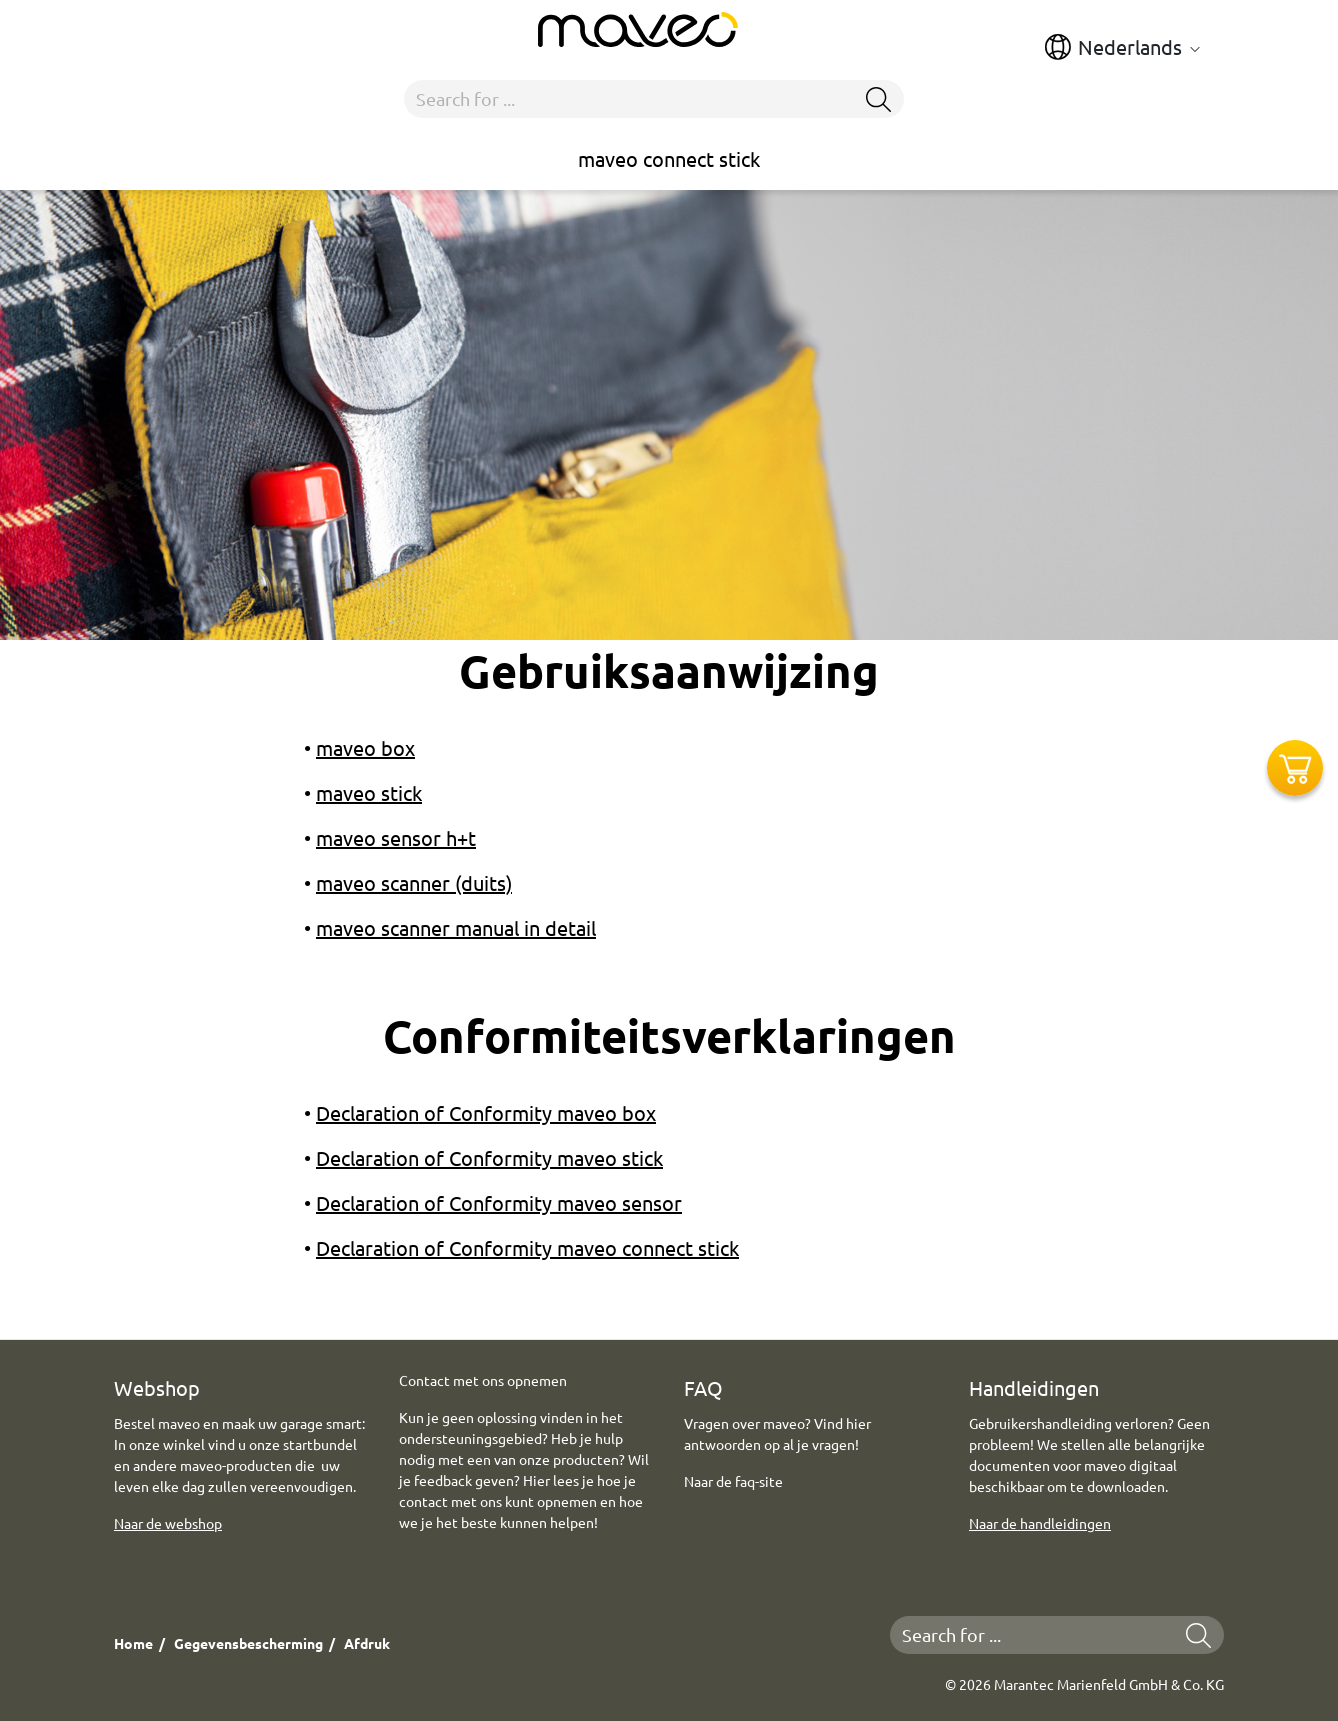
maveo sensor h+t (396, 837)
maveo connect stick (669, 158)
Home (133, 1643)
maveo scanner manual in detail (456, 927)
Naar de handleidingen (1040, 1523)
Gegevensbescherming (248, 1643)
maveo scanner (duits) (414, 882)
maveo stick (369, 792)
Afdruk (367, 1643)
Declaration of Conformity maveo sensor (499, 1202)
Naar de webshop (168, 1523)
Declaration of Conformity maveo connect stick (527, 1247)
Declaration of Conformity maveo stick (489, 1157)
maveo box (365, 747)
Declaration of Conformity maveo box (486, 1112)
